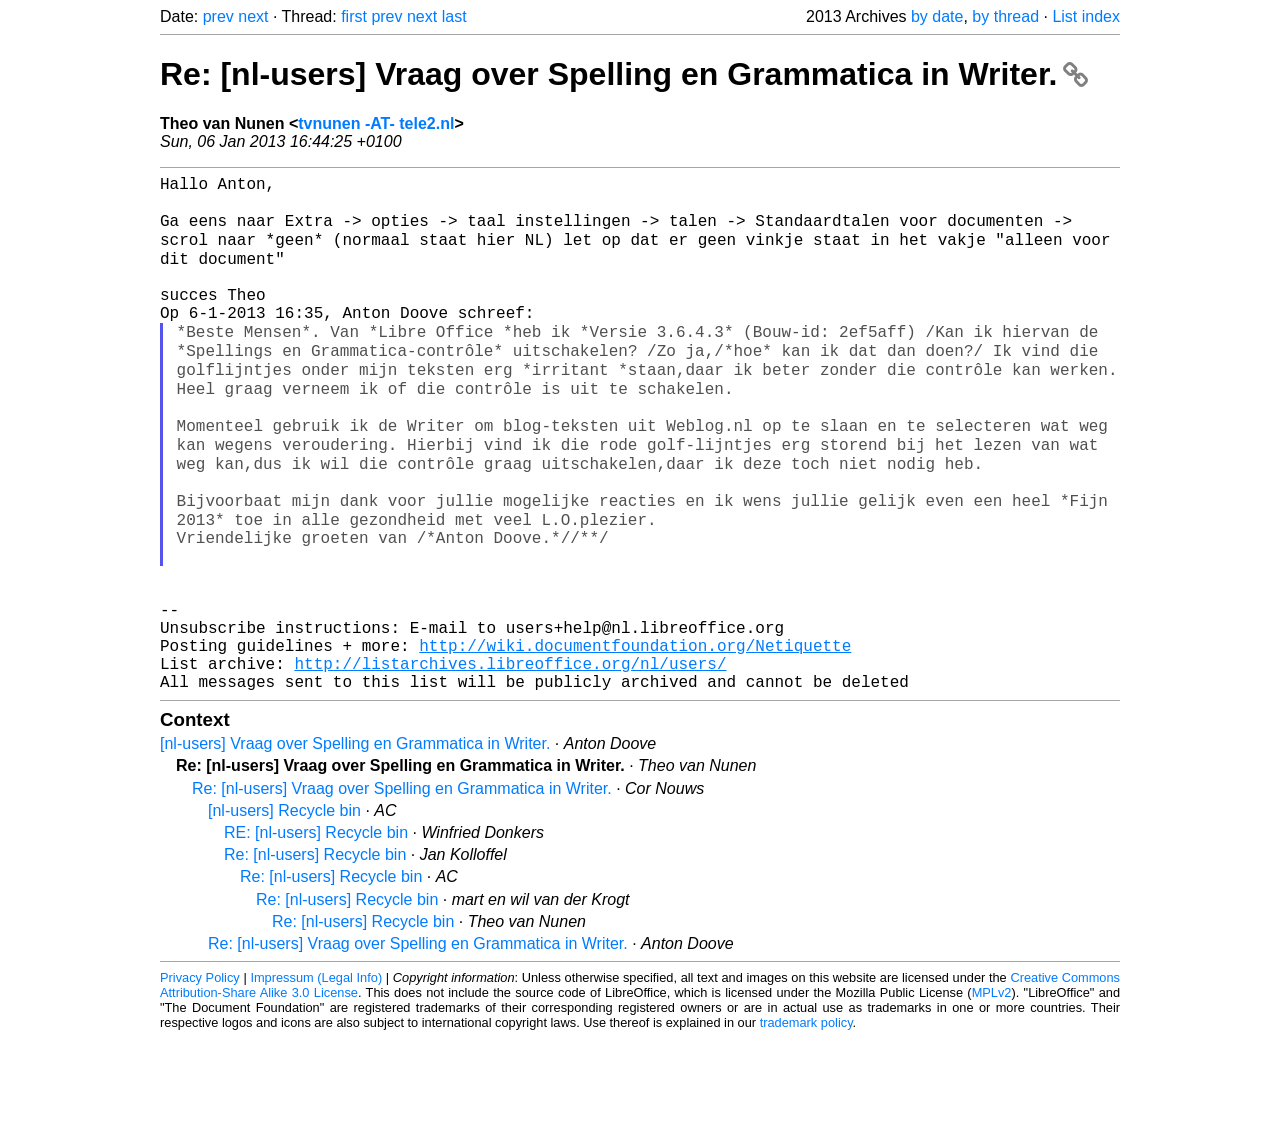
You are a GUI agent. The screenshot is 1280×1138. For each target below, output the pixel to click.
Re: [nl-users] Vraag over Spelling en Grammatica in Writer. (624, 74)
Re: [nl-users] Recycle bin (315, 954)
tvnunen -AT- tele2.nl (376, 123)
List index (1086, 16)
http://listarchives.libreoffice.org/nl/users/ (510, 759)
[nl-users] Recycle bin (284, 910)
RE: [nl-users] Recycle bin (316, 932)
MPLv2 (992, 1092)
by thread (1005, 16)
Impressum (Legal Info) (316, 1077)
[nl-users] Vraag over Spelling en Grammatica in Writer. (355, 843)
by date (937, 16)
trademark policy (806, 1122)
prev (218, 16)
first (354, 16)
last (454, 16)
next (253, 16)
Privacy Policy (200, 1077)
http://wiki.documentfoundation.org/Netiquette (635, 737)
